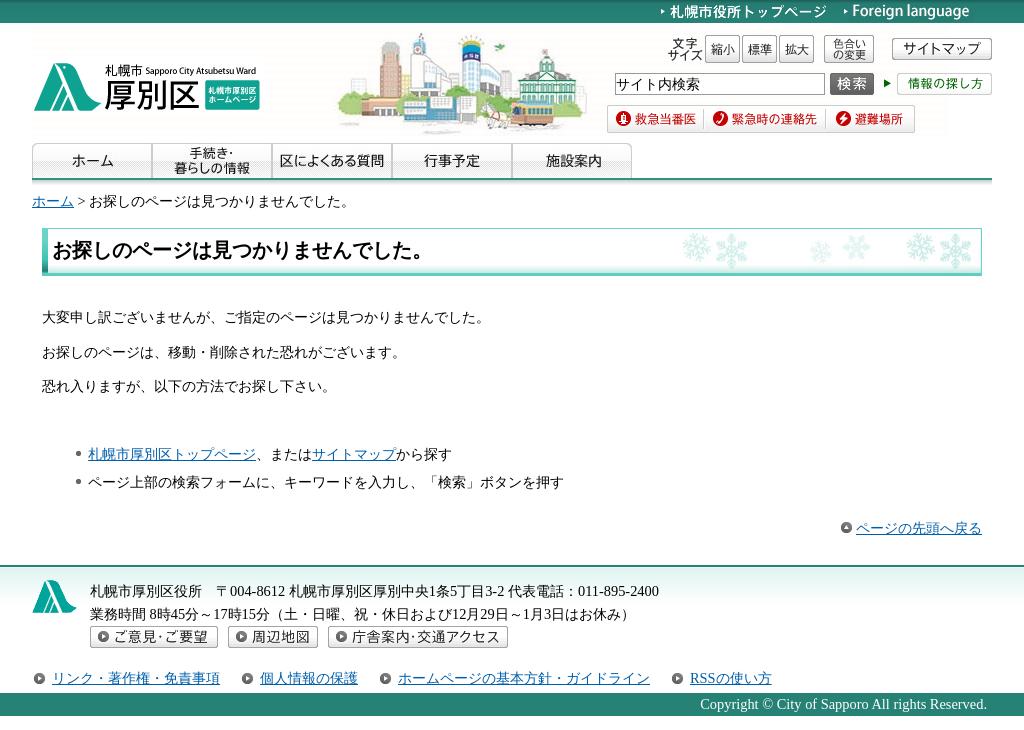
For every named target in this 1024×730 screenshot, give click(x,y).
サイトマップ (354, 454)
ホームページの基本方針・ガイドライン (524, 678)
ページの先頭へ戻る (919, 528)
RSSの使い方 (731, 678)
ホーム (53, 201)
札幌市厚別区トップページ (172, 454)
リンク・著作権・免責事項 (136, 678)
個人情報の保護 (309, 678)
